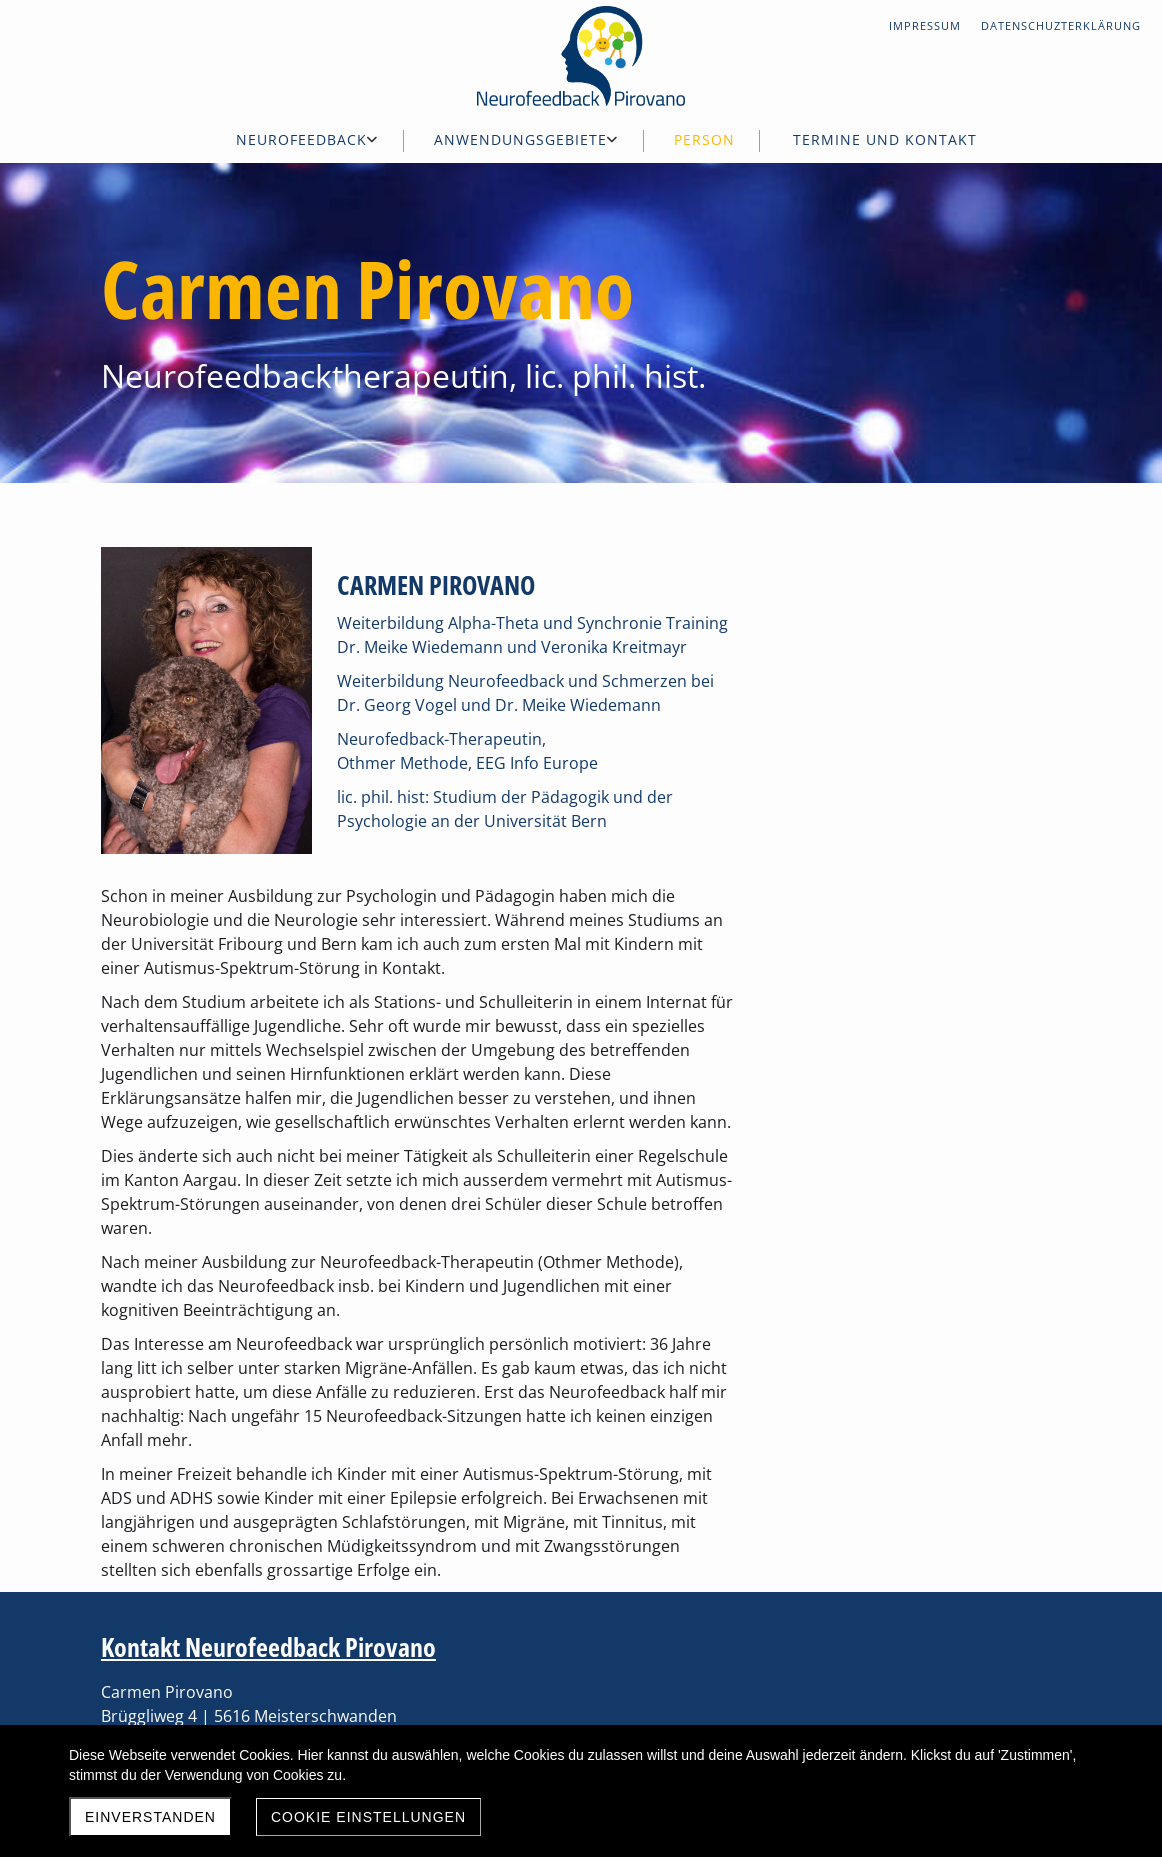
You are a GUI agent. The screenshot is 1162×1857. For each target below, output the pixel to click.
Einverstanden (150, 1817)
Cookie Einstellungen (368, 1817)
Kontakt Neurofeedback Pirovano (268, 1647)
